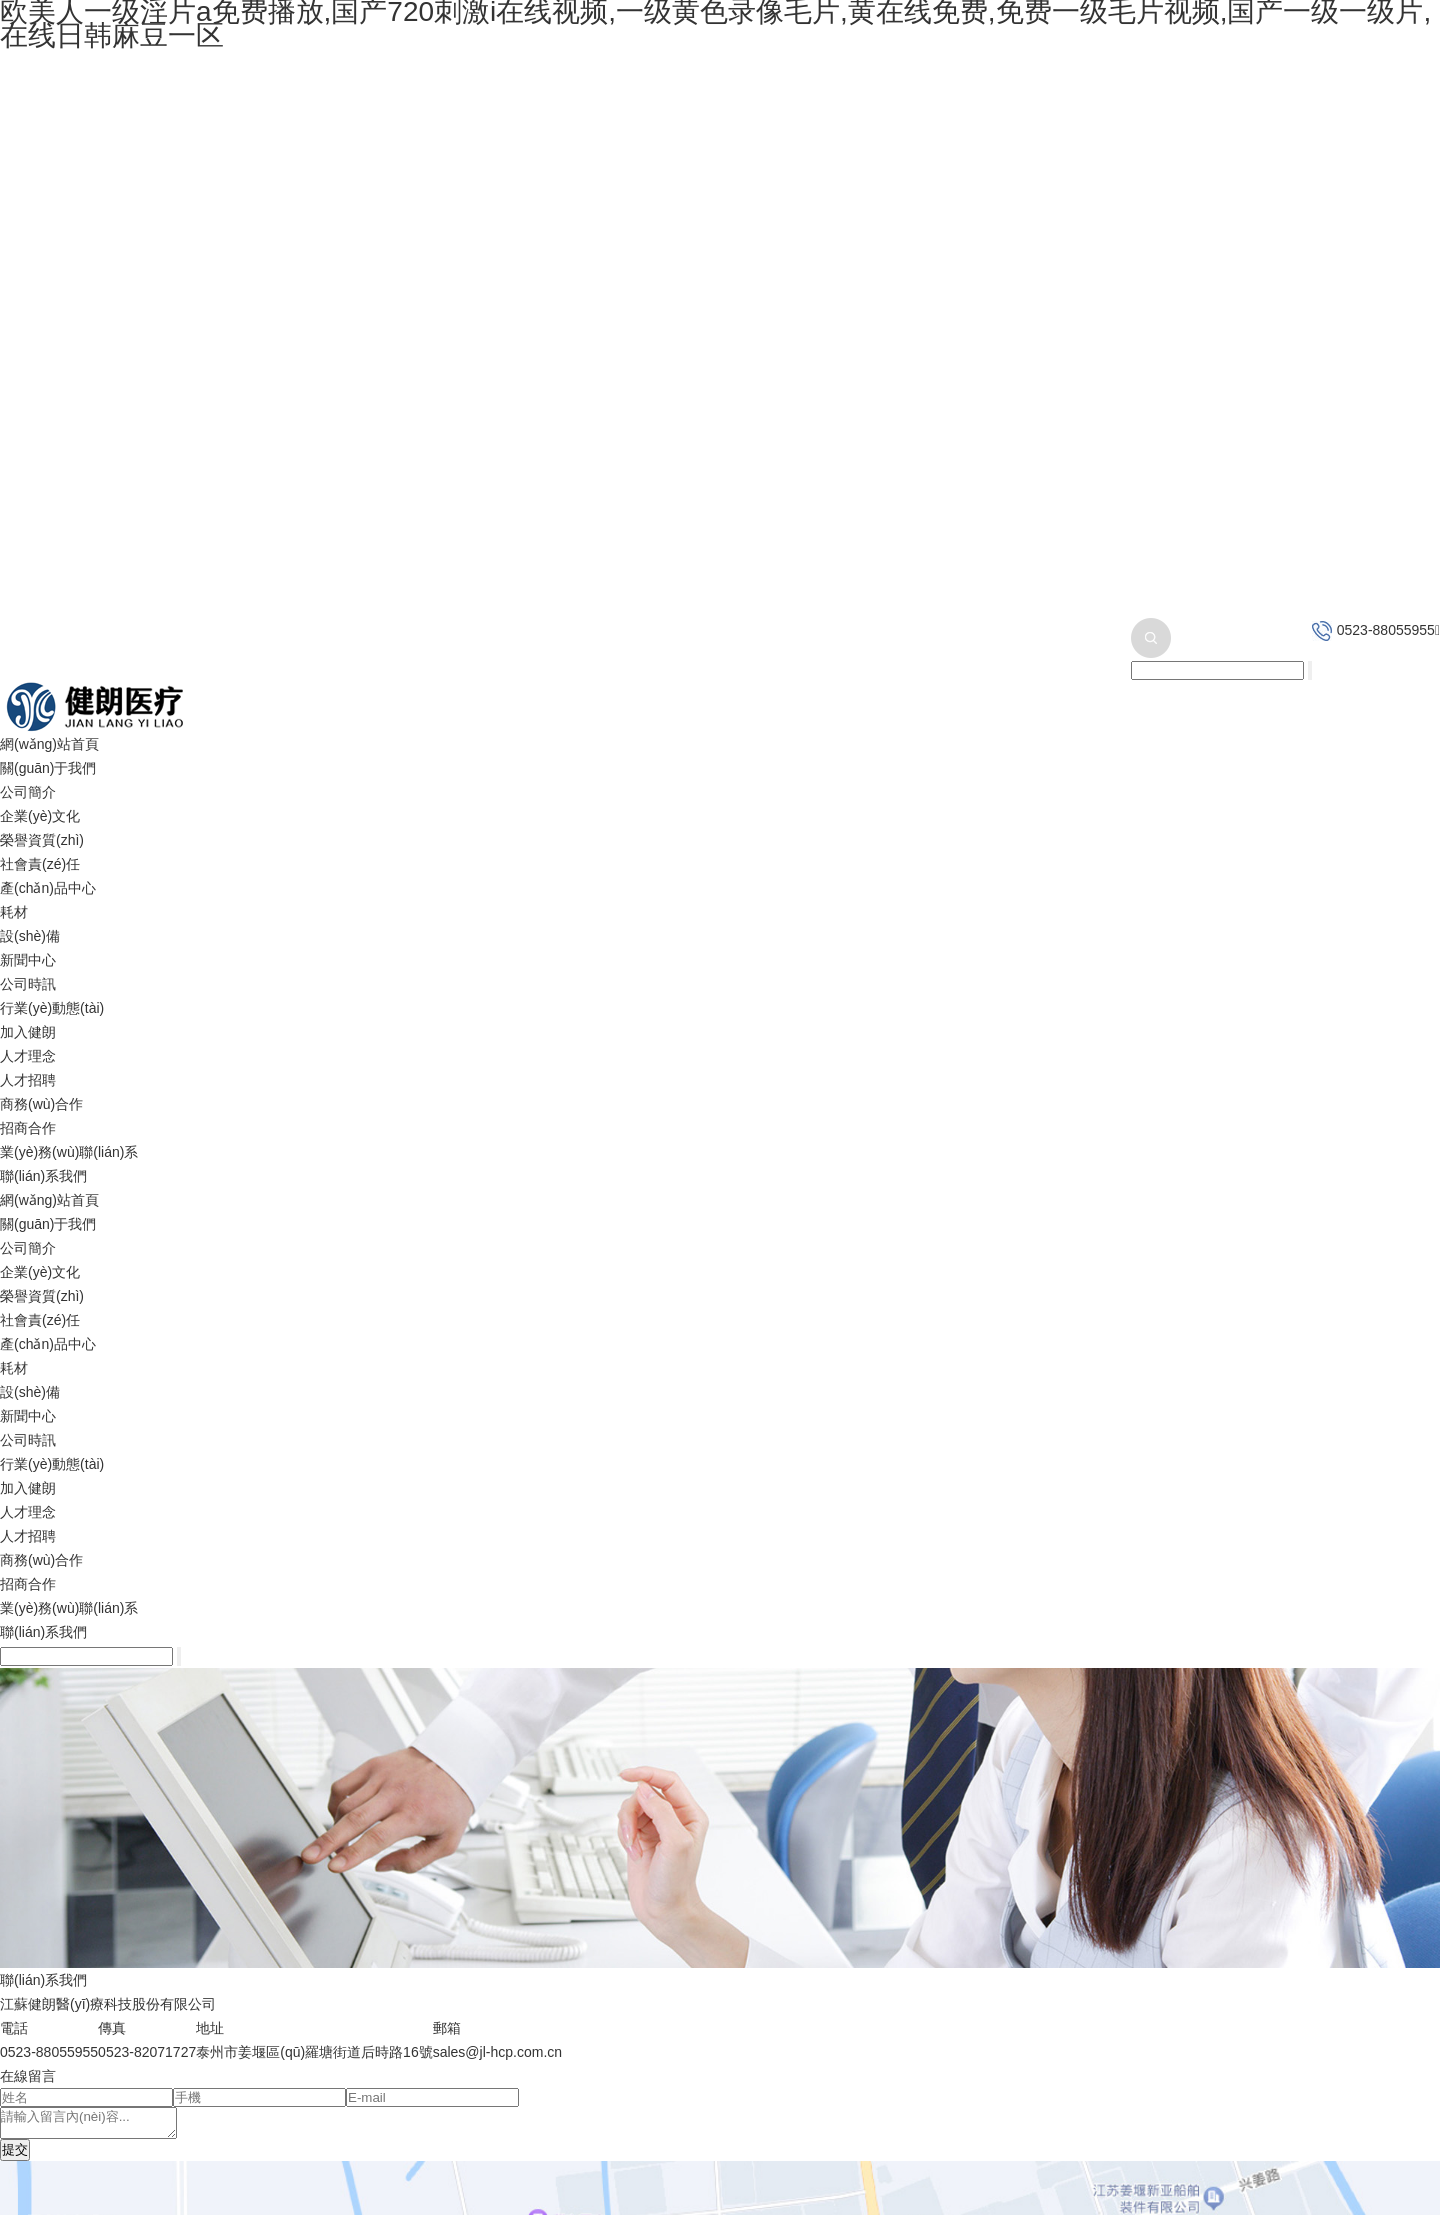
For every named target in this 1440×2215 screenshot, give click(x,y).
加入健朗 (28, 1032)
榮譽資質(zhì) (42, 840)
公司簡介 (28, 792)
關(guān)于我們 (48, 768)
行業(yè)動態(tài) (52, 1008)
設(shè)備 (30, 936)
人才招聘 (28, 1080)
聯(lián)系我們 (43, 1176)
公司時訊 (28, 984)
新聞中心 (28, 960)
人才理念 (28, 1056)
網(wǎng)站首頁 (49, 744)
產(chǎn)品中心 (48, 888)
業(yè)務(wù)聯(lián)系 (69, 1152)
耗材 (14, 912)
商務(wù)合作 (41, 1104)
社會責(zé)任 (40, 864)
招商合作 (28, 1128)
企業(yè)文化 (40, 816)
